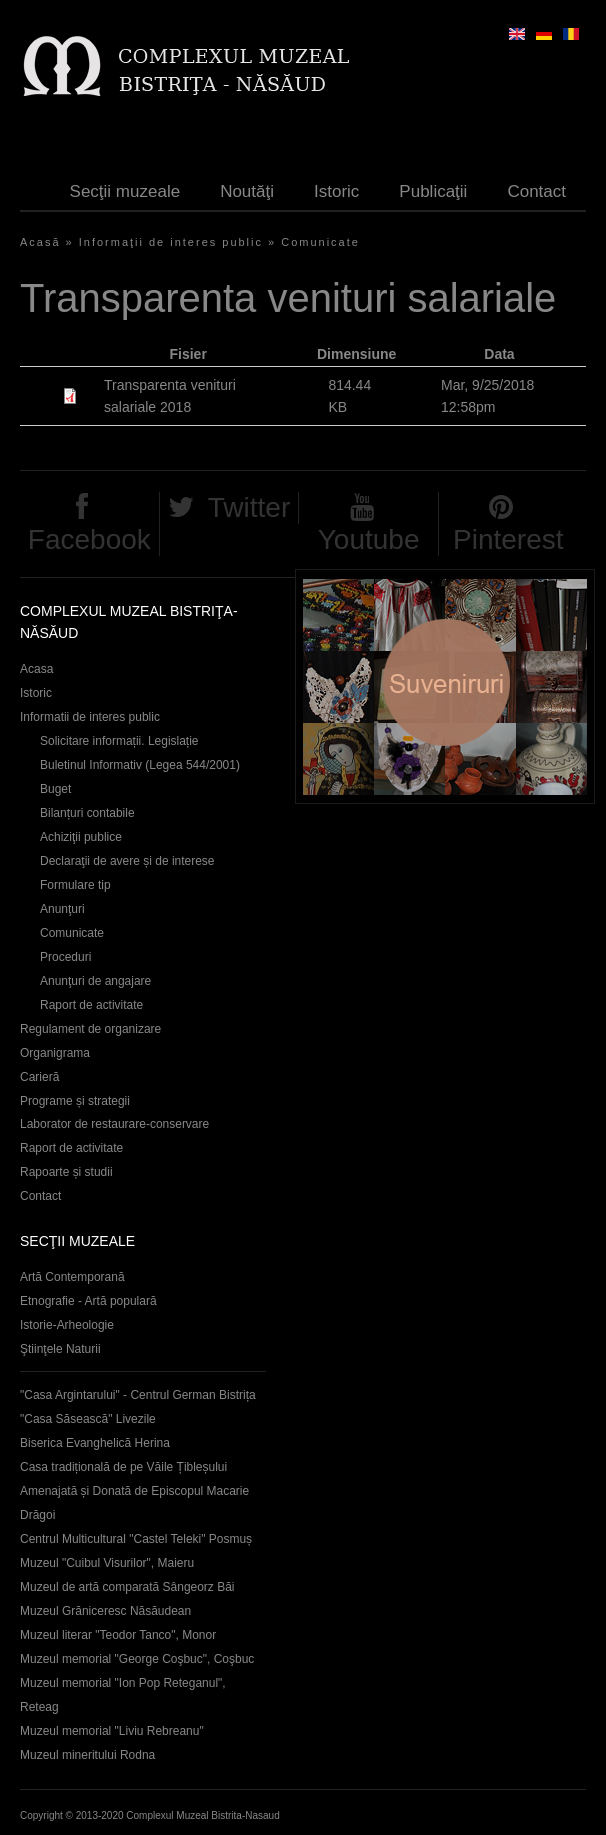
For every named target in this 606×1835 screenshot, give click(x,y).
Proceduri (65, 957)
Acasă (40, 242)
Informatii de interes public (90, 717)
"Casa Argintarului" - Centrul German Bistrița (138, 1395)
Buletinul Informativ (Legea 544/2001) (140, 765)
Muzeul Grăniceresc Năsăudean (105, 1611)
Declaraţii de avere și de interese (127, 861)
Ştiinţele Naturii (60, 1349)
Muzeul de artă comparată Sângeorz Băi (127, 1587)
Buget (55, 789)
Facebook (89, 539)
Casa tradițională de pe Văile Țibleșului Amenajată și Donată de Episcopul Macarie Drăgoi (134, 1491)
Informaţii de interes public (171, 242)
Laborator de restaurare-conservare (114, 1124)
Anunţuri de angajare (95, 981)
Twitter (249, 507)
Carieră (39, 1077)
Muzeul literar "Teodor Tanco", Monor (118, 1635)
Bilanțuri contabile (87, 813)
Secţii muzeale (125, 191)
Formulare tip (75, 885)
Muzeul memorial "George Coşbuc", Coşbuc (137, 1659)
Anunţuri (62, 909)
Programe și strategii (75, 1101)
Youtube (369, 539)
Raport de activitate (91, 1005)
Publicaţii (433, 191)
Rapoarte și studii (66, 1172)
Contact (536, 191)
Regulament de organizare (90, 1029)
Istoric (336, 191)
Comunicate (320, 242)
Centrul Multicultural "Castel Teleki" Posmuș (136, 1539)
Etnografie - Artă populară (88, 1301)
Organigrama (55, 1053)
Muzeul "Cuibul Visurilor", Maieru (107, 1563)
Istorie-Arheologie (67, 1325)
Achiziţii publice (81, 837)
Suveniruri (445, 686)
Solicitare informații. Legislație (119, 741)
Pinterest (508, 539)
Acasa (36, 669)
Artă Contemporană (72, 1277)
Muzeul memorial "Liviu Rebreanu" (112, 1731)
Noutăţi (247, 191)
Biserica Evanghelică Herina (95, 1443)
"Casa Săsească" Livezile (88, 1419)
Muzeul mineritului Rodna (87, 1755)
